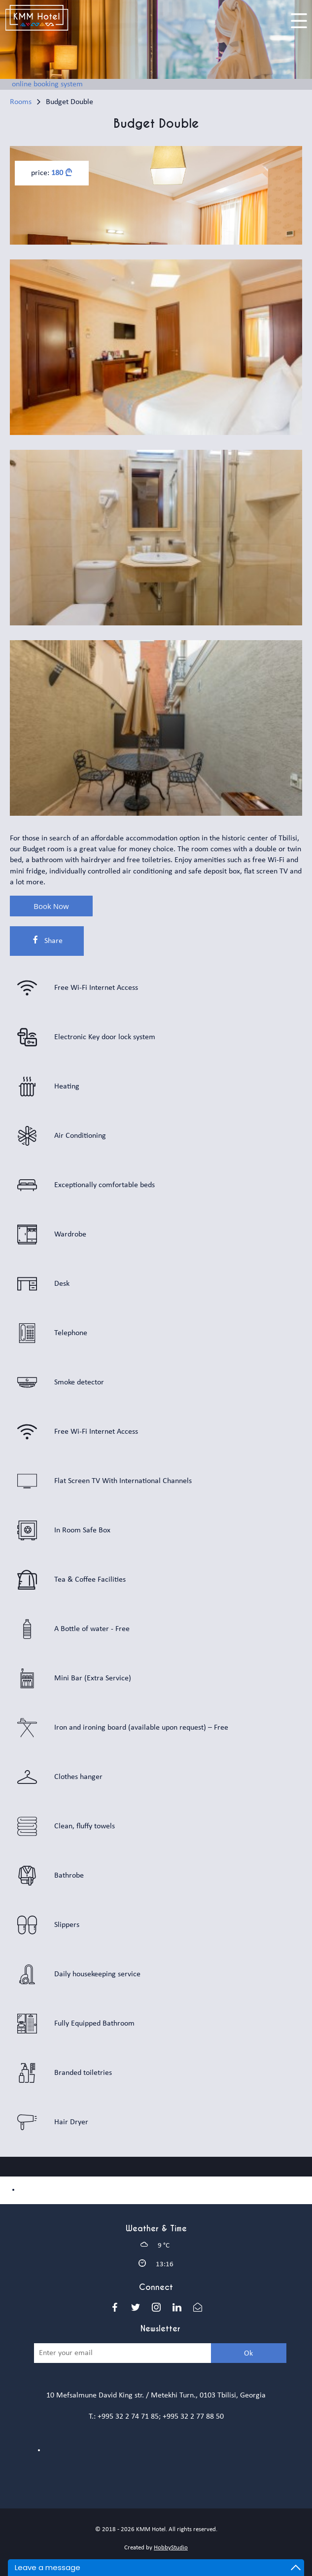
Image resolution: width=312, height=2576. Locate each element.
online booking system (47, 84)
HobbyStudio (171, 2547)
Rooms (21, 102)
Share (47, 940)
